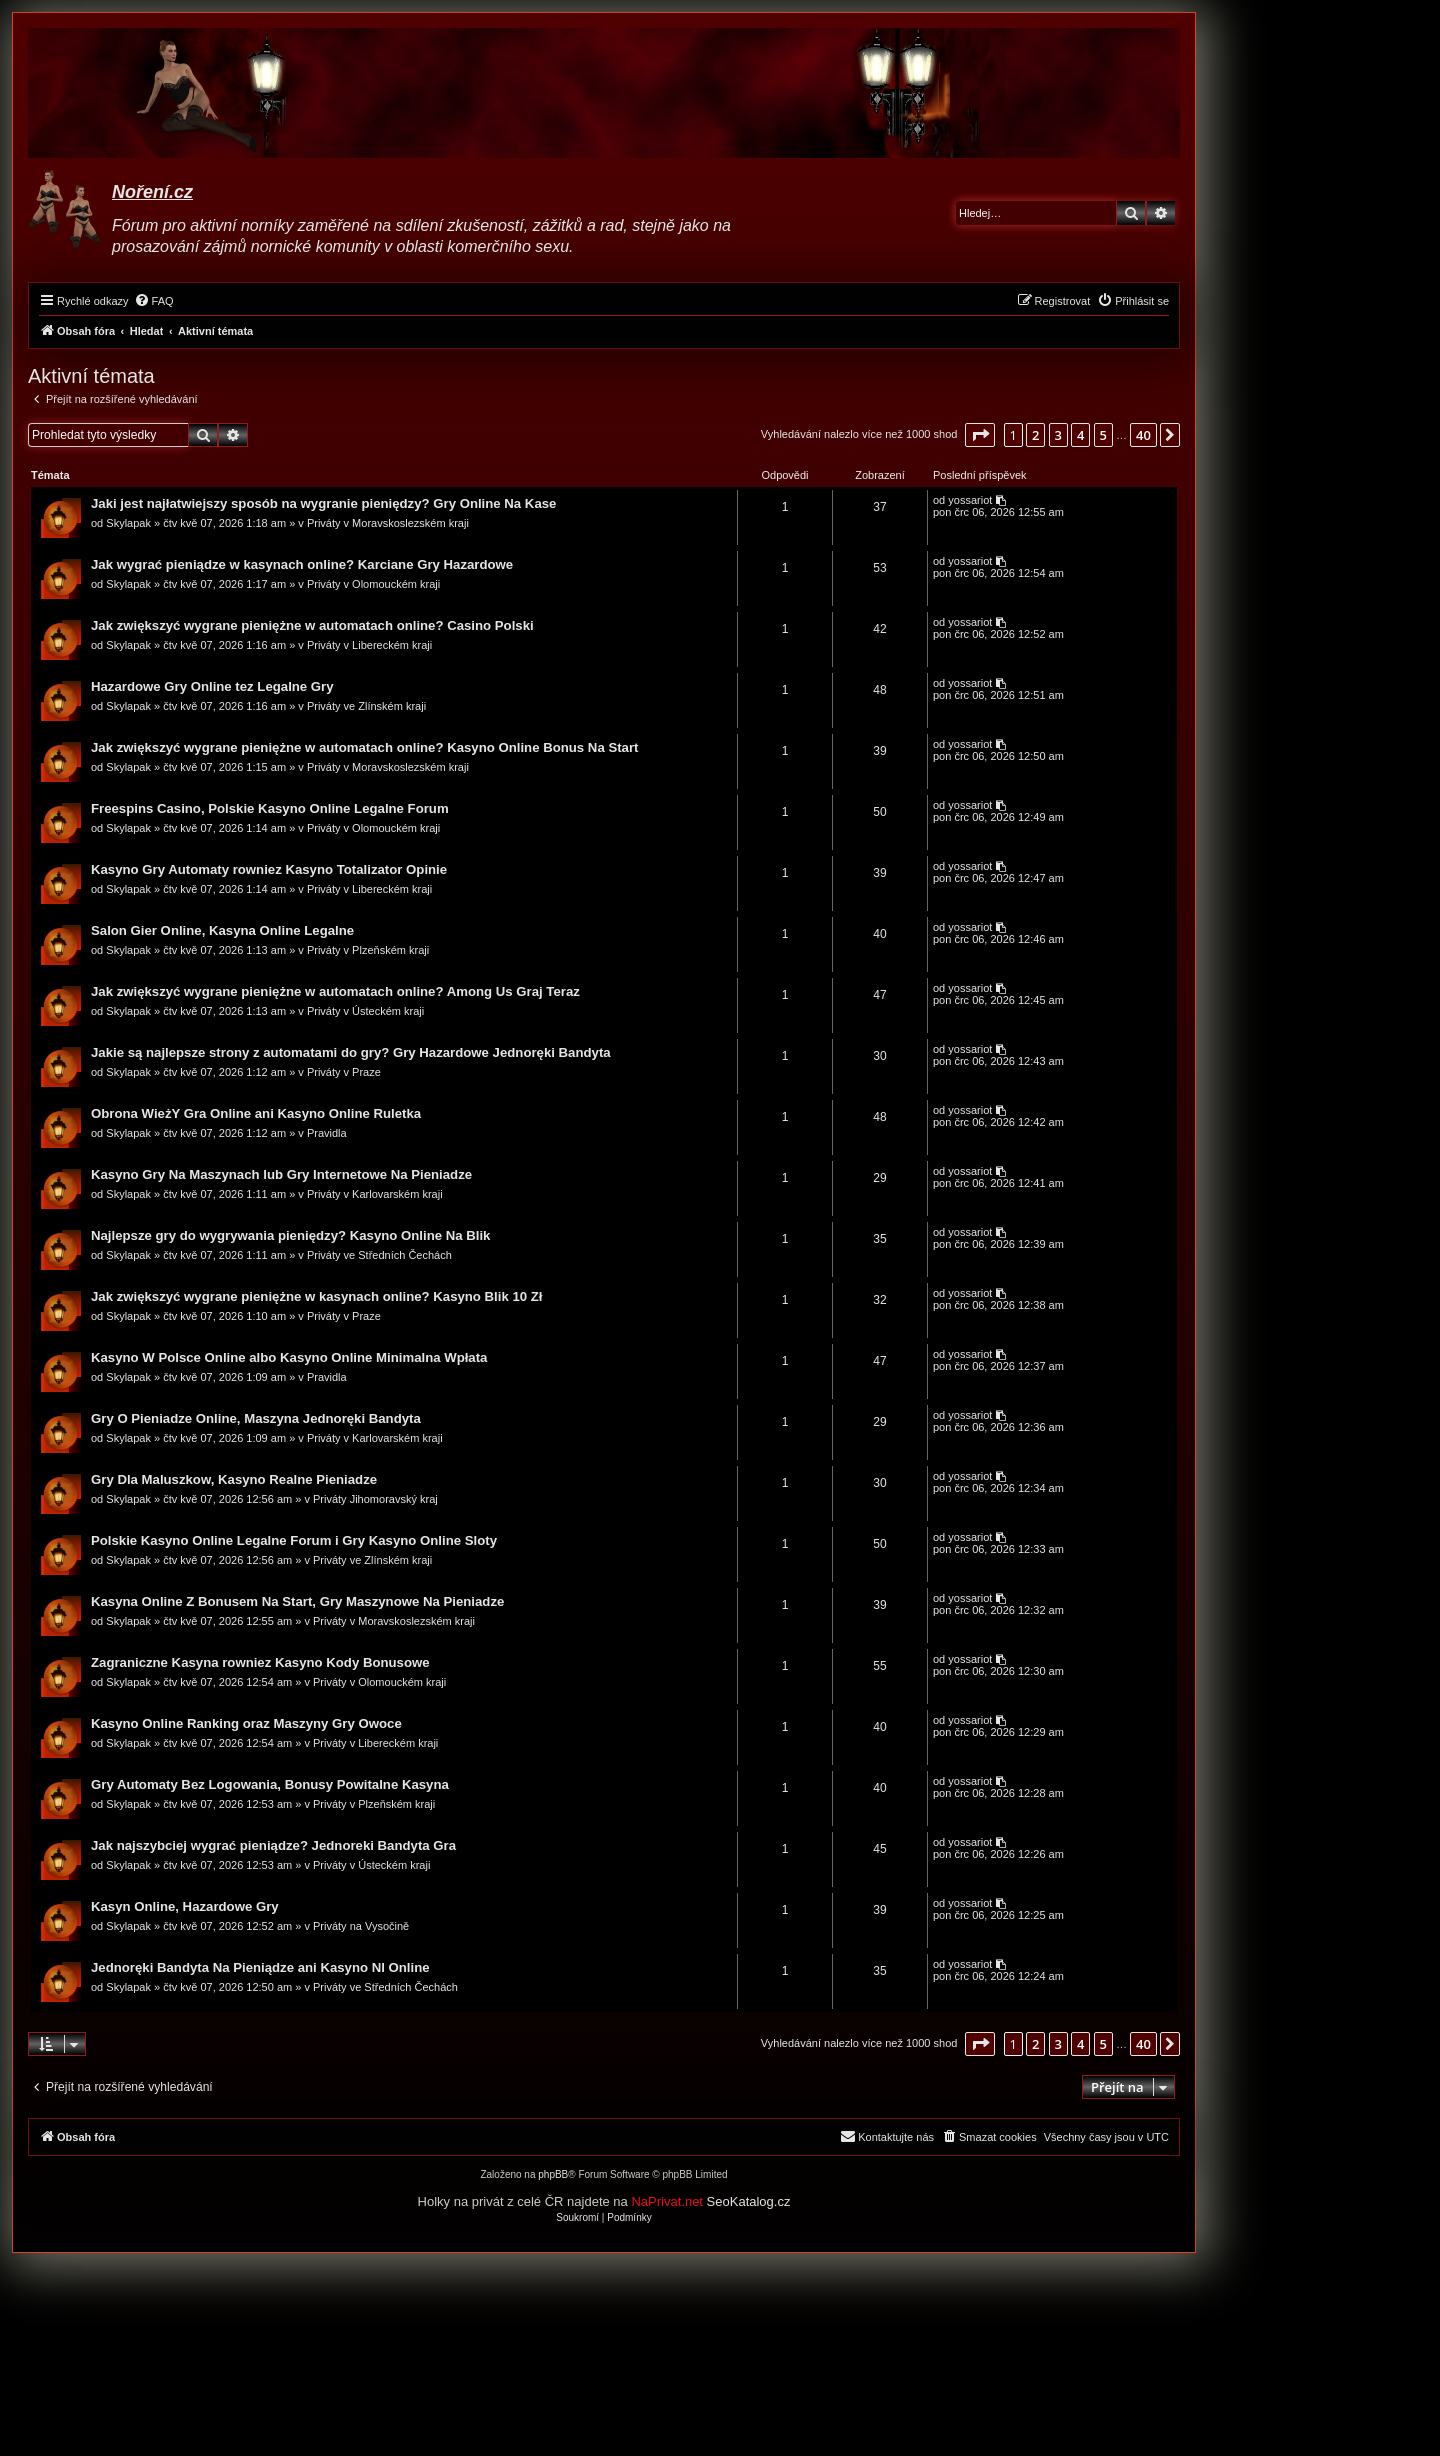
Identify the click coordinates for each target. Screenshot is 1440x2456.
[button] (980, 435)
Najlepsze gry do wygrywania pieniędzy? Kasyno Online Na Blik (291, 1236)
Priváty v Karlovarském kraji (376, 1195)
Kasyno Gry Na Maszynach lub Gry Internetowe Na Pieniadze (282, 1175)
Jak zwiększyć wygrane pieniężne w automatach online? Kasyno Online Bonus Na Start (365, 748)
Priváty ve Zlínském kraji (367, 707)
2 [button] (1035, 435)
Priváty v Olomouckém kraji (374, 585)
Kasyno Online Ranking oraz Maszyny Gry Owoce (247, 1724)
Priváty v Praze (345, 1073)
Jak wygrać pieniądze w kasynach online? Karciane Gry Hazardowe (303, 565)
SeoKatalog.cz (749, 2203)
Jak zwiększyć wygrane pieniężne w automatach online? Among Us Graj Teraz (336, 992)
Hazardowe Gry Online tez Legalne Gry (213, 687)
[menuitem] (154, 301)
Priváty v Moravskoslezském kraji (389, 524)
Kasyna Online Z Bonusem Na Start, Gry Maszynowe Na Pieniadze (298, 1602)
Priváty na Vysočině (362, 1927)
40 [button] (1143, 435)
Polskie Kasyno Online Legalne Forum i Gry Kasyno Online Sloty (295, 1541)
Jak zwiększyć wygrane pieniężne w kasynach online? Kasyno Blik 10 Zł (318, 1297)
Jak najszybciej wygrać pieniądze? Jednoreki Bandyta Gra (274, 1846)
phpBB (553, 2176)
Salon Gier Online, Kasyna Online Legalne (223, 931)
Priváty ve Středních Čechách (380, 1256)
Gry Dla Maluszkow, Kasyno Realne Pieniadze (235, 1480)
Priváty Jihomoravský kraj (376, 1500)
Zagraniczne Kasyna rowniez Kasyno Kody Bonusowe (261, 1663)
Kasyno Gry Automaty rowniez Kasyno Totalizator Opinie (270, 870)
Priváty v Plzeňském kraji (369, 951)
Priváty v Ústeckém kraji (366, 1012)
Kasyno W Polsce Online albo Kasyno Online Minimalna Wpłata (290, 1358)
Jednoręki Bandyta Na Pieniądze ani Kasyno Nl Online (261, 1968)
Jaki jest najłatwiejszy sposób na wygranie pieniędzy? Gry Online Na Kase (324, 504)
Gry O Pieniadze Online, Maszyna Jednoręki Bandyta (257, 1419)
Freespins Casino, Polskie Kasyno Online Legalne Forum (271, 809)
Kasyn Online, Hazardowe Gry (186, 1907)
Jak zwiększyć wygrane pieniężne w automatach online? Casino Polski (313, 626)
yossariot (969, 501)
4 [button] (1080, 435)
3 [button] (1058, 435)
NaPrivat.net (667, 2203)
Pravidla (328, 1134)
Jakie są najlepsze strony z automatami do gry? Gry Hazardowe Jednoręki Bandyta (352, 1053)
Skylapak (129, 524)
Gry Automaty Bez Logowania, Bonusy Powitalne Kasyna (271, 1785)
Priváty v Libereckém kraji (370, 646)
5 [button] (1103, 435)
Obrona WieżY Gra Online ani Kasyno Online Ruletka (257, 1114)
